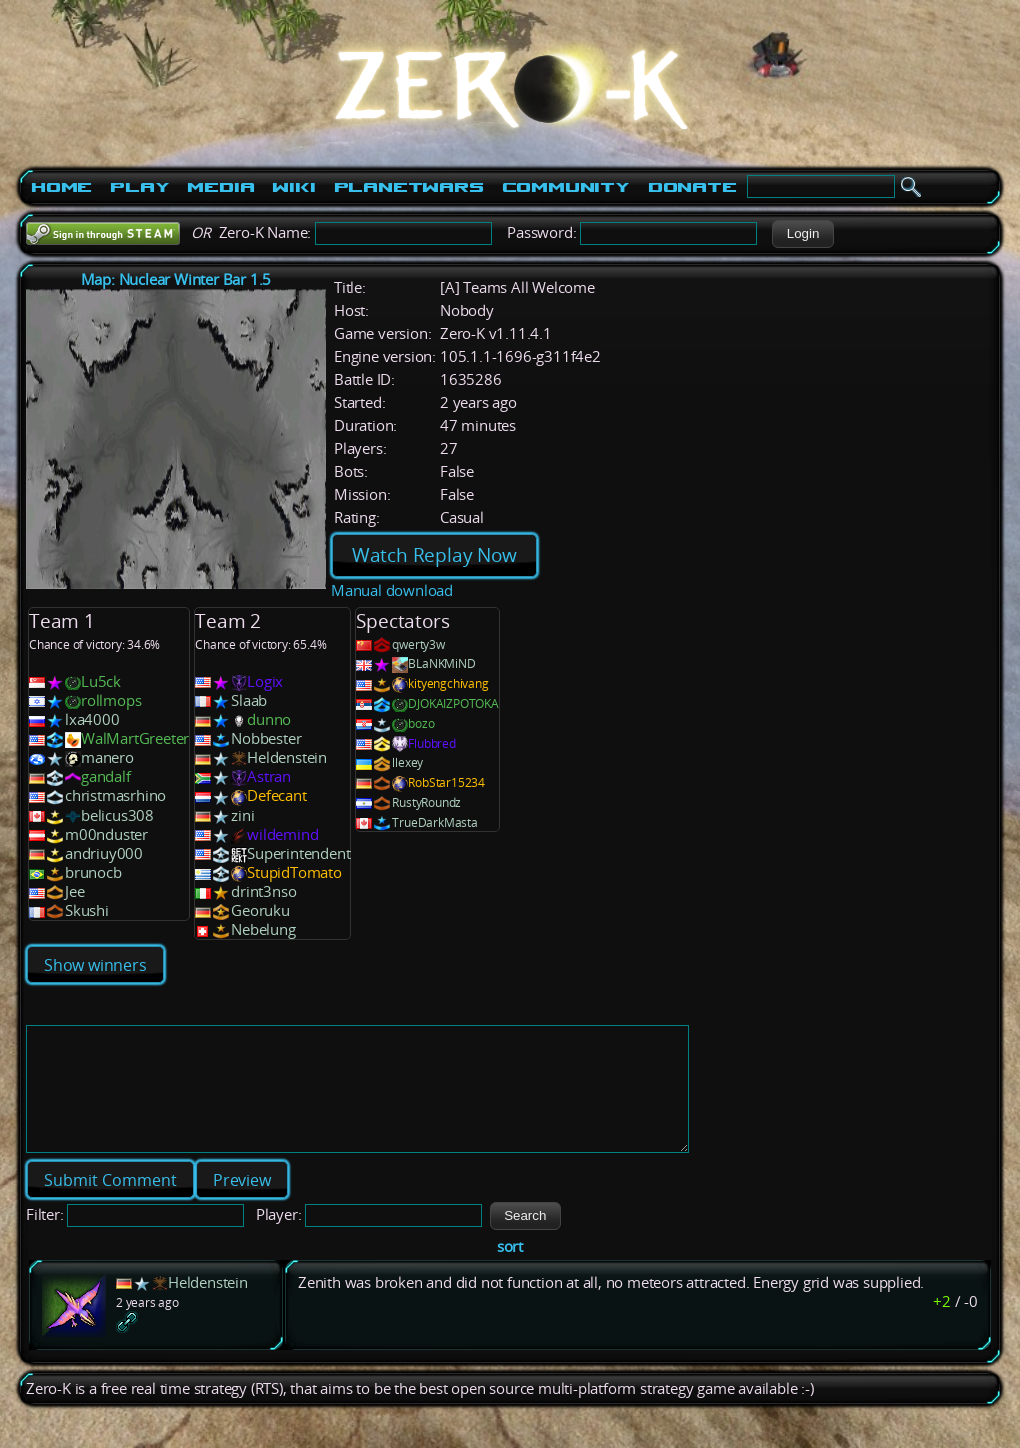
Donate (692, 187)
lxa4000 (92, 719)
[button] (802, 234)
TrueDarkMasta (434, 822)
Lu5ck (101, 681)
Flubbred (431, 743)
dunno (269, 719)
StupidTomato (294, 872)
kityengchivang (448, 683)
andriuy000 (104, 853)
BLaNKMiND (441, 663)
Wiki (293, 187)
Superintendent (298, 853)
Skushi (87, 910)
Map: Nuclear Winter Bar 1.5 (176, 279)
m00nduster (106, 834)
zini (242, 815)
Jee (74, 891)
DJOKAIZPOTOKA (453, 703)
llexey (407, 762)
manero (107, 757)
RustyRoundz (426, 802)
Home (61, 187)
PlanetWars (409, 187)
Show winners (95, 965)
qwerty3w (418, 644)
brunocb (93, 872)
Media (220, 187)
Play (139, 187)
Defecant (276, 795)
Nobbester (266, 738)
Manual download (392, 590)
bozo (421, 723)
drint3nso (263, 891)
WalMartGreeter (135, 738)
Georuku (260, 910)
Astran (269, 776)
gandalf (106, 776)
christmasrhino (115, 795)
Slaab (249, 700)
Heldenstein (287, 757)
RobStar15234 (446, 782)
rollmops (111, 700)
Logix (265, 681)
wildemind (282, 834)
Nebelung (263, 929)
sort (510, 1270)
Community (566, 187)
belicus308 (117, 815)
